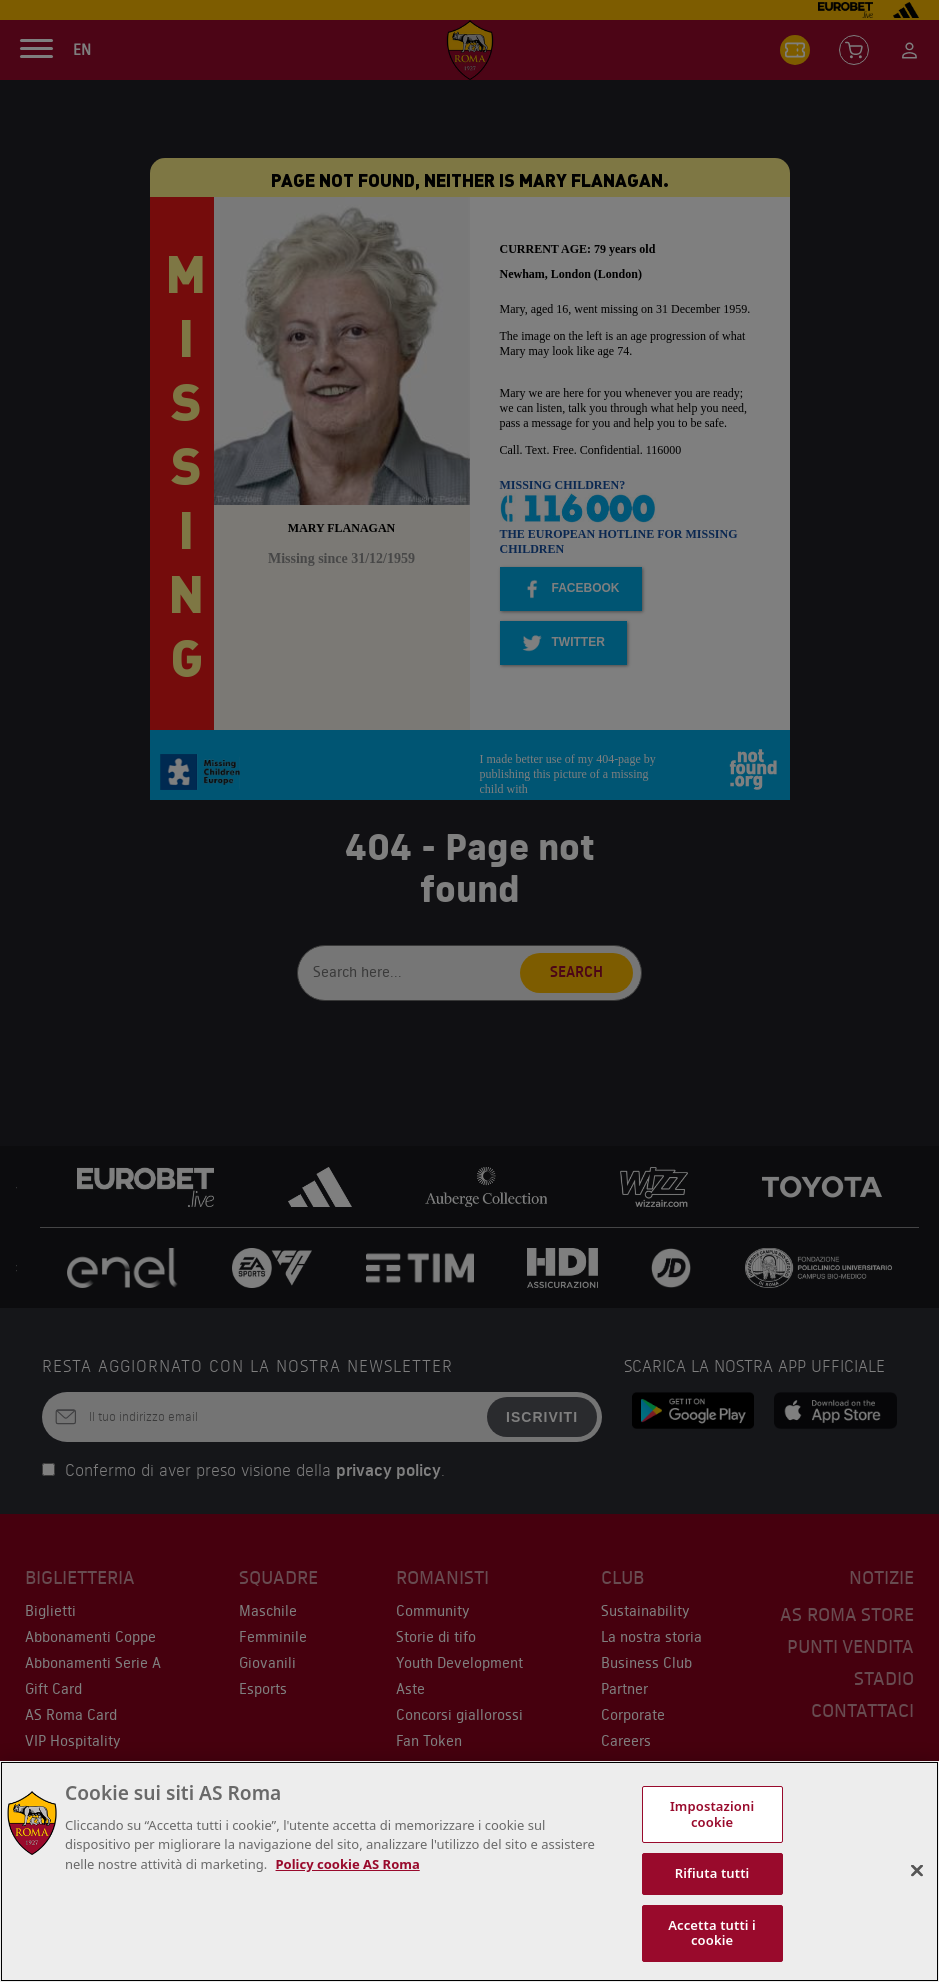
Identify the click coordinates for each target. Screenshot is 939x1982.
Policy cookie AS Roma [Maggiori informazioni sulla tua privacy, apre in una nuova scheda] (348, 1864)
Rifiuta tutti (712, 1873)
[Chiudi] (917, 1871)
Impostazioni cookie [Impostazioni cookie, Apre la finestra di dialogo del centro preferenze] (712, 1814)
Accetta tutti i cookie (712, 1933)
